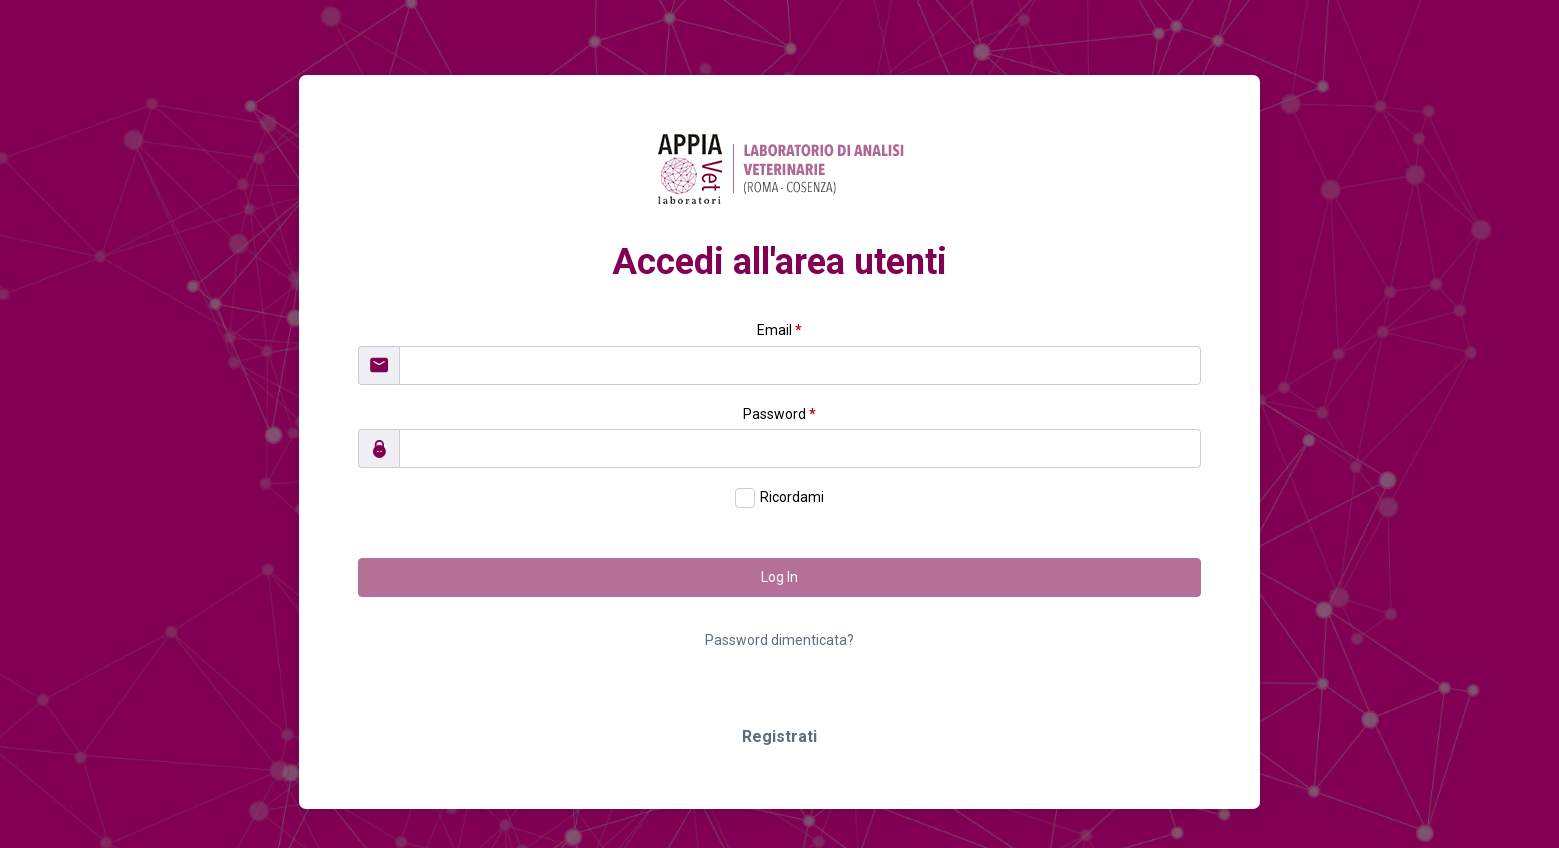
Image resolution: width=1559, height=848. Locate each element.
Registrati (779, 736)
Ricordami (792, 497)
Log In (779, 577)
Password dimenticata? (779, 640)
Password (779, 414)
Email (779, 330)
